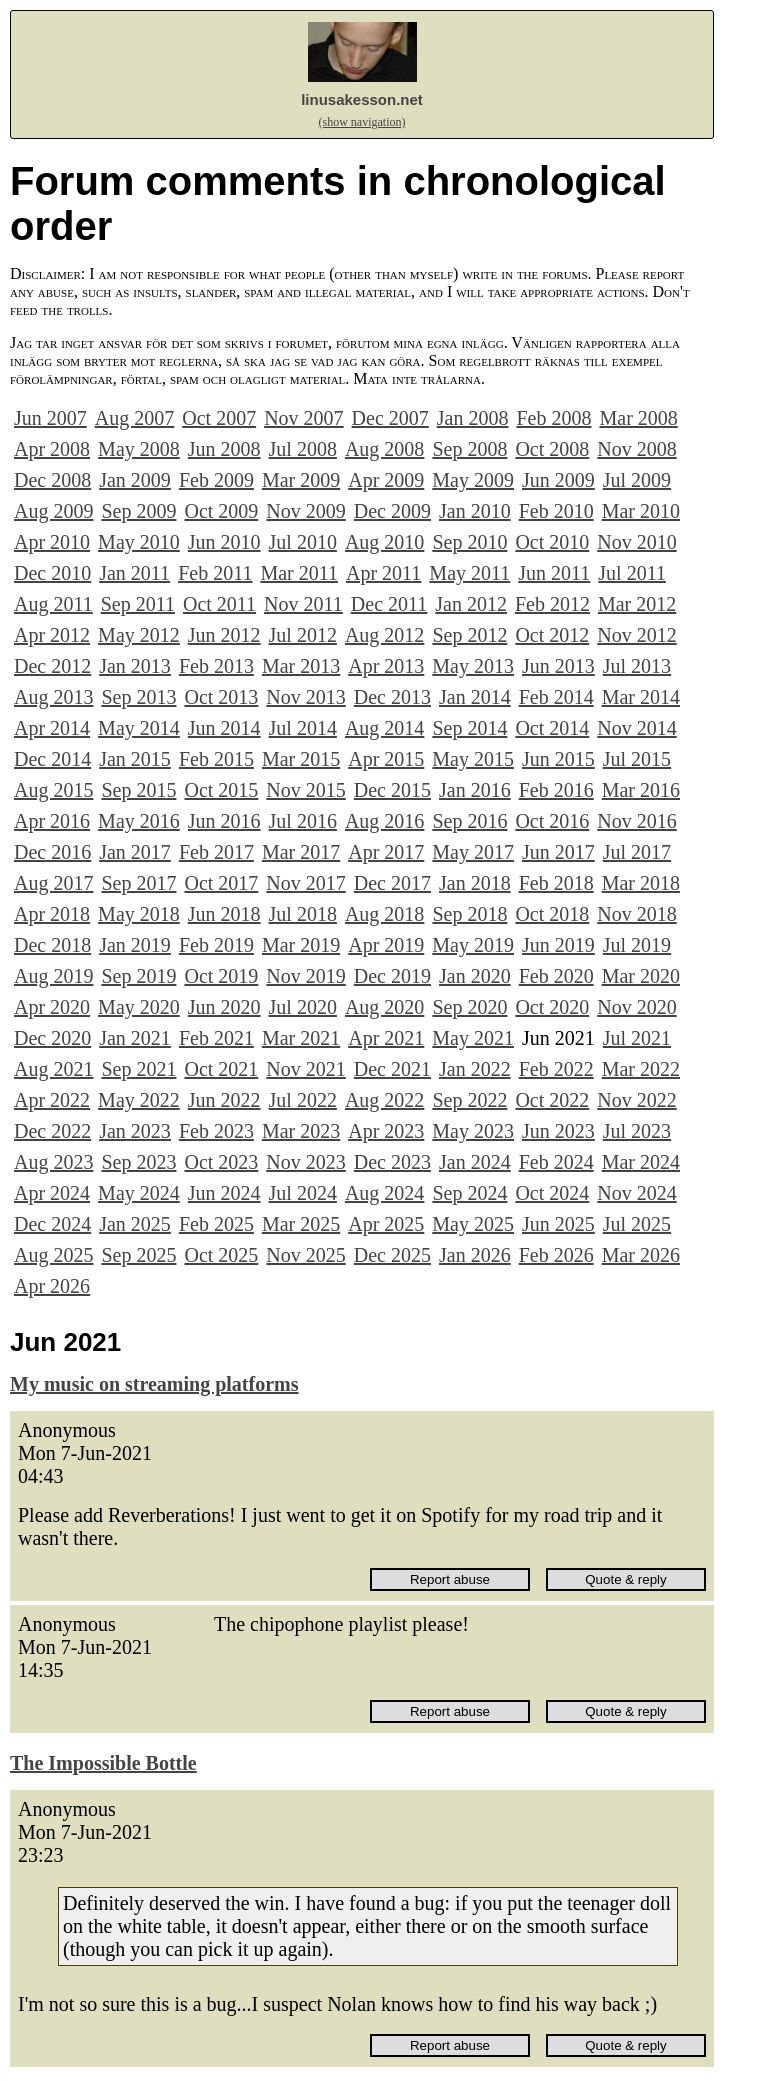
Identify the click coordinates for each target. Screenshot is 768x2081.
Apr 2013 (386, 666)
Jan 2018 (475, 883)
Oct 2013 (221, 697)
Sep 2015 (138, 790)
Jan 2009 (135, 480)
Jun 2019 (558, 945)
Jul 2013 (637, 666)
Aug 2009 (53, 511)
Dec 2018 (52, 945)
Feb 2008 (553, 418)
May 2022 (139, 1100)
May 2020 (139, 1007)
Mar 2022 (641, 1069)
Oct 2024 (552, 1193)
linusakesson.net (362, 99)
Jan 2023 (135, 1131)
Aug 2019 (53, 976)
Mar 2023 (301, 1131)
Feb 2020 (556, 976)
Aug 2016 (384, 821)
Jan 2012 (471, 604)
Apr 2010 (52, 542)
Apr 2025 (386, 1224)
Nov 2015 (305, 790)
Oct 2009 (221, 511)
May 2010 (139, 542)
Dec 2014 (52, 759)
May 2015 (473, 759)
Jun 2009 (558, 480)
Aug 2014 (384, 728)
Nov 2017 (305, 883)
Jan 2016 (475, 790)
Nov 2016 (636, 821)
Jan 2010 (475, 511)
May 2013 (473, 666)
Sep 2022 (469, 1100)
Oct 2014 (552, 728)
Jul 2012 (303, 635)
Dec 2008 (52, 480)
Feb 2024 (556, 1162)
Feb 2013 (216, 666)
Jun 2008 (224, 449)
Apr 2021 (386, 1038)
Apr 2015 (386, 759)
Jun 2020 (224, 1007)
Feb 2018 (556, 883)
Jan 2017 (135, 852)
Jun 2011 (554, 573)
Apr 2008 (52, 449)
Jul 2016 (303, 821)
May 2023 (473, 1131)
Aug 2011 (53, 604)
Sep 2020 (469, 1007)
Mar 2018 (641, 883)
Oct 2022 (552, 1100)
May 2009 (473, 480)
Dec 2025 (392, 1255)
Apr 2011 (383, 573)
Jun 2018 (224, 914)
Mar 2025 (301, 1224)
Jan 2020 (475, 976)
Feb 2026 (556, 1255)
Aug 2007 (134, 418)
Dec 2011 (389, 604)
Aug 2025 (53, 1255)
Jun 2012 (224, 635)
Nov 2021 (305, 1069)
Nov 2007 (303, 418)
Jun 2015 (558, 759)
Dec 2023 (392, 1162)
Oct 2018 (552, 914)
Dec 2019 (392, 976)
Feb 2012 (552, 604)
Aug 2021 (53, 1069)
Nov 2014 (636, 728)
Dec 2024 (52, 1224)
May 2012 (139, 635)
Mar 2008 (638, 418)
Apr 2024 (52, 1193)
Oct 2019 (221, 976)
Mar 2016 (641, 790)
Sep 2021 (138, 1069)
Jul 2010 (303, 542)
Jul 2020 (303, 1007)
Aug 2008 (384, 449)
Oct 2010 (552, 542)
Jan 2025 (135, 1224)
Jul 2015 (637, 759)
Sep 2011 (138, 604)
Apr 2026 (52, 1286)
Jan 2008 (473, 418)
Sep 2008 (469, 449)
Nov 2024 (636, 1193)
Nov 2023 (305, 1162)
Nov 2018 (636, 914)
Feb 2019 (216, 945)
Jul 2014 (303, 728)
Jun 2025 (558, 1224)
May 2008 (139, 449)
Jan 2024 (475, 1162)
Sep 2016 (469, 821)
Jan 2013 (135, 666)
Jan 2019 (135, 945)
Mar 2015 (301, 759)
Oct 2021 (221, 1069)
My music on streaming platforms (154, 1384)
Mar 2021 (301, 1038)
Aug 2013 (53, 697)
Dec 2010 (52, 573)
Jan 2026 (475, 1255)
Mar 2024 (641, 1162)
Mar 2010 (641, 511)
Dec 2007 (390, 418)
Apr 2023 (386, 1131)
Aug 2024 (384, 1193)
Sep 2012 (469, 635)
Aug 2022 (384, 1100)
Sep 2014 (469, 728)
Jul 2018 (303, 914)
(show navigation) (362, 122)
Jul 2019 (637, 945)
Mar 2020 (641, 976)
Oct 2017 (221, 883)
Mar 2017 (301, 852)
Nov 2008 (636, 449)
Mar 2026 (641, 1255)
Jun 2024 (224, 1193)
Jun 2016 (224, 821)
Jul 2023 (637, 1131)
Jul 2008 (303, 449)
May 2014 (139, 728)
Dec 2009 (392, 511)
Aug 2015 (53, 790)
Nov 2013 (305, 697)
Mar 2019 (301, 945)
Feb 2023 (216, 1131)
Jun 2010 (224, 542)
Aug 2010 (384, 542)
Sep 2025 (138, 1255)
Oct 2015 (221, 790)
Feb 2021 (216, 1038)
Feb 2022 (556, 1069)
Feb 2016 (556, 790)
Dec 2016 (52, 852)
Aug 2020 (384, 1007)
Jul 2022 (303, 1100)
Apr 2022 (52, 1100)
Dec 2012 (52, 666)
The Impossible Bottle (103, 1763)
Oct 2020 (552, 1007)
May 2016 (139, 821)
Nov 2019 (305, 976)
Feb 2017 (216, 852)
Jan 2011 (134, 573)
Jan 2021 (135, 1038)
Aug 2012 (384, 635)
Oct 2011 (219, 604)
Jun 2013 (558, 666)
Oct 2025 (221, 1255)
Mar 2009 (301, 480)
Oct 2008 (552, 449)
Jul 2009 (637, 480)
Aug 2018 (384, 914)
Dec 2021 (392, 1069)
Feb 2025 (216, 1224)
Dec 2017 (392, 883)
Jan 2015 (135, 759)
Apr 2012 (52, 635)
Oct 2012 (552, 635)
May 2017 (473, 852)
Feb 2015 (216, 759)
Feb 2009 (216, 480)
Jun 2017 (558, 852)
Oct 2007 (219, 418)
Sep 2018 (469, 914)
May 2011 (469, 573)
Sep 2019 (138, 976)
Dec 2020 (52, 1038)
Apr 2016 (52, 821)
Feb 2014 (556, 697)
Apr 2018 (52, 914)
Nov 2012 (636, 635)
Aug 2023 (53, 1162)
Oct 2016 (552, 821)
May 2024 (139, 1193)
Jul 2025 (637, 1224)
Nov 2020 (636, 1007)
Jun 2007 (50, 418)
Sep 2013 (138, 697)
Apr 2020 (52, 1007)
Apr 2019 (386, 945)
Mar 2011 (299, 573)
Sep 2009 (138, 511)
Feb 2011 (215, 573)
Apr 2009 (386, 480)
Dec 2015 (392, 790)
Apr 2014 (52, 728)
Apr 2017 (386, 852)
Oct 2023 (221, 1162)
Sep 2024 (469, 1193)
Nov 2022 (636, 1100)
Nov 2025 (305, 1255)
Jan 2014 (475, 697)
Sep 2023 (138, 1162)
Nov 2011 (303, 604)
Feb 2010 (556, 511)
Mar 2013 (301, 666)
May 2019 (473, 945)
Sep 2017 (138, 883)
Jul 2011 (632, 573)
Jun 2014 (224, 728)
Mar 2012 (637, 604)
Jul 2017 (637, 852)
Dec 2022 (52, 1131)
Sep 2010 (469, 542)
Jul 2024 (303, 1193)
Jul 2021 (637, 1038)
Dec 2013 (392, 697)
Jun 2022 (224, 1100)
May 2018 (139, 914)
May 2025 (473, 1224)
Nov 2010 (636, 542)
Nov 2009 (305, 511)
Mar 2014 (641, 697)
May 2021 (473, 1038)
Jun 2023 (558, 1131)
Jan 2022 (475, 1069)
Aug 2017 (53, 883)
